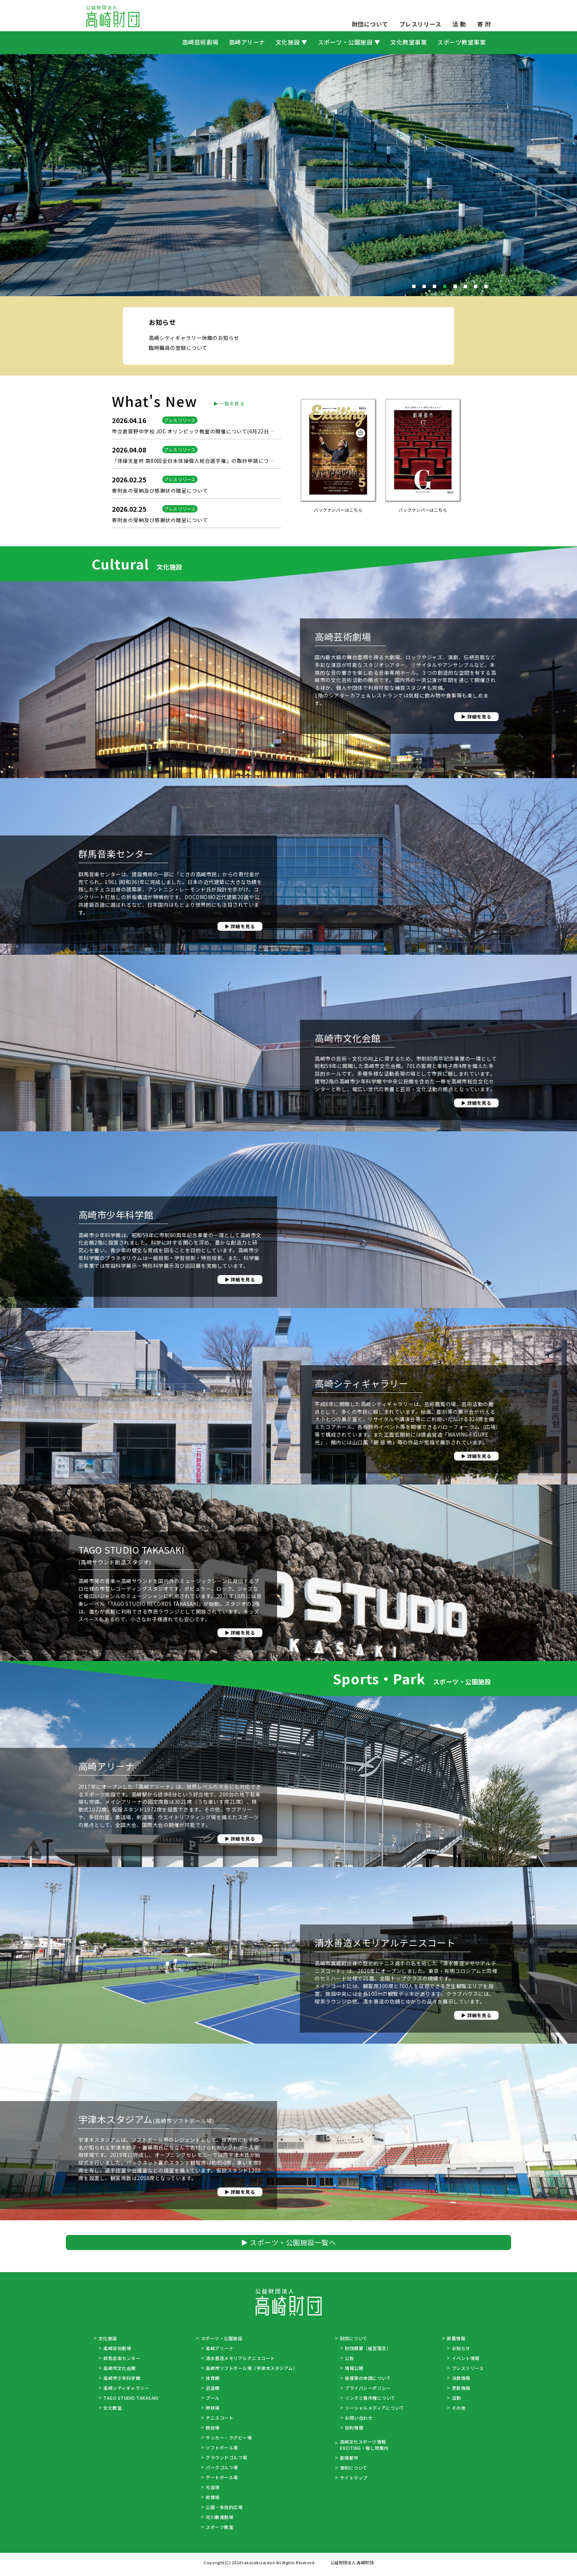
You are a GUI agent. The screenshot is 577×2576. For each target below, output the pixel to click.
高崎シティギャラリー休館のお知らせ (197, 399)
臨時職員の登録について (180, 409)
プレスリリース (420, 24)
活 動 (459, 24)
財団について (370, 24)
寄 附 (484, 24)
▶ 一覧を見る (228, 536)
